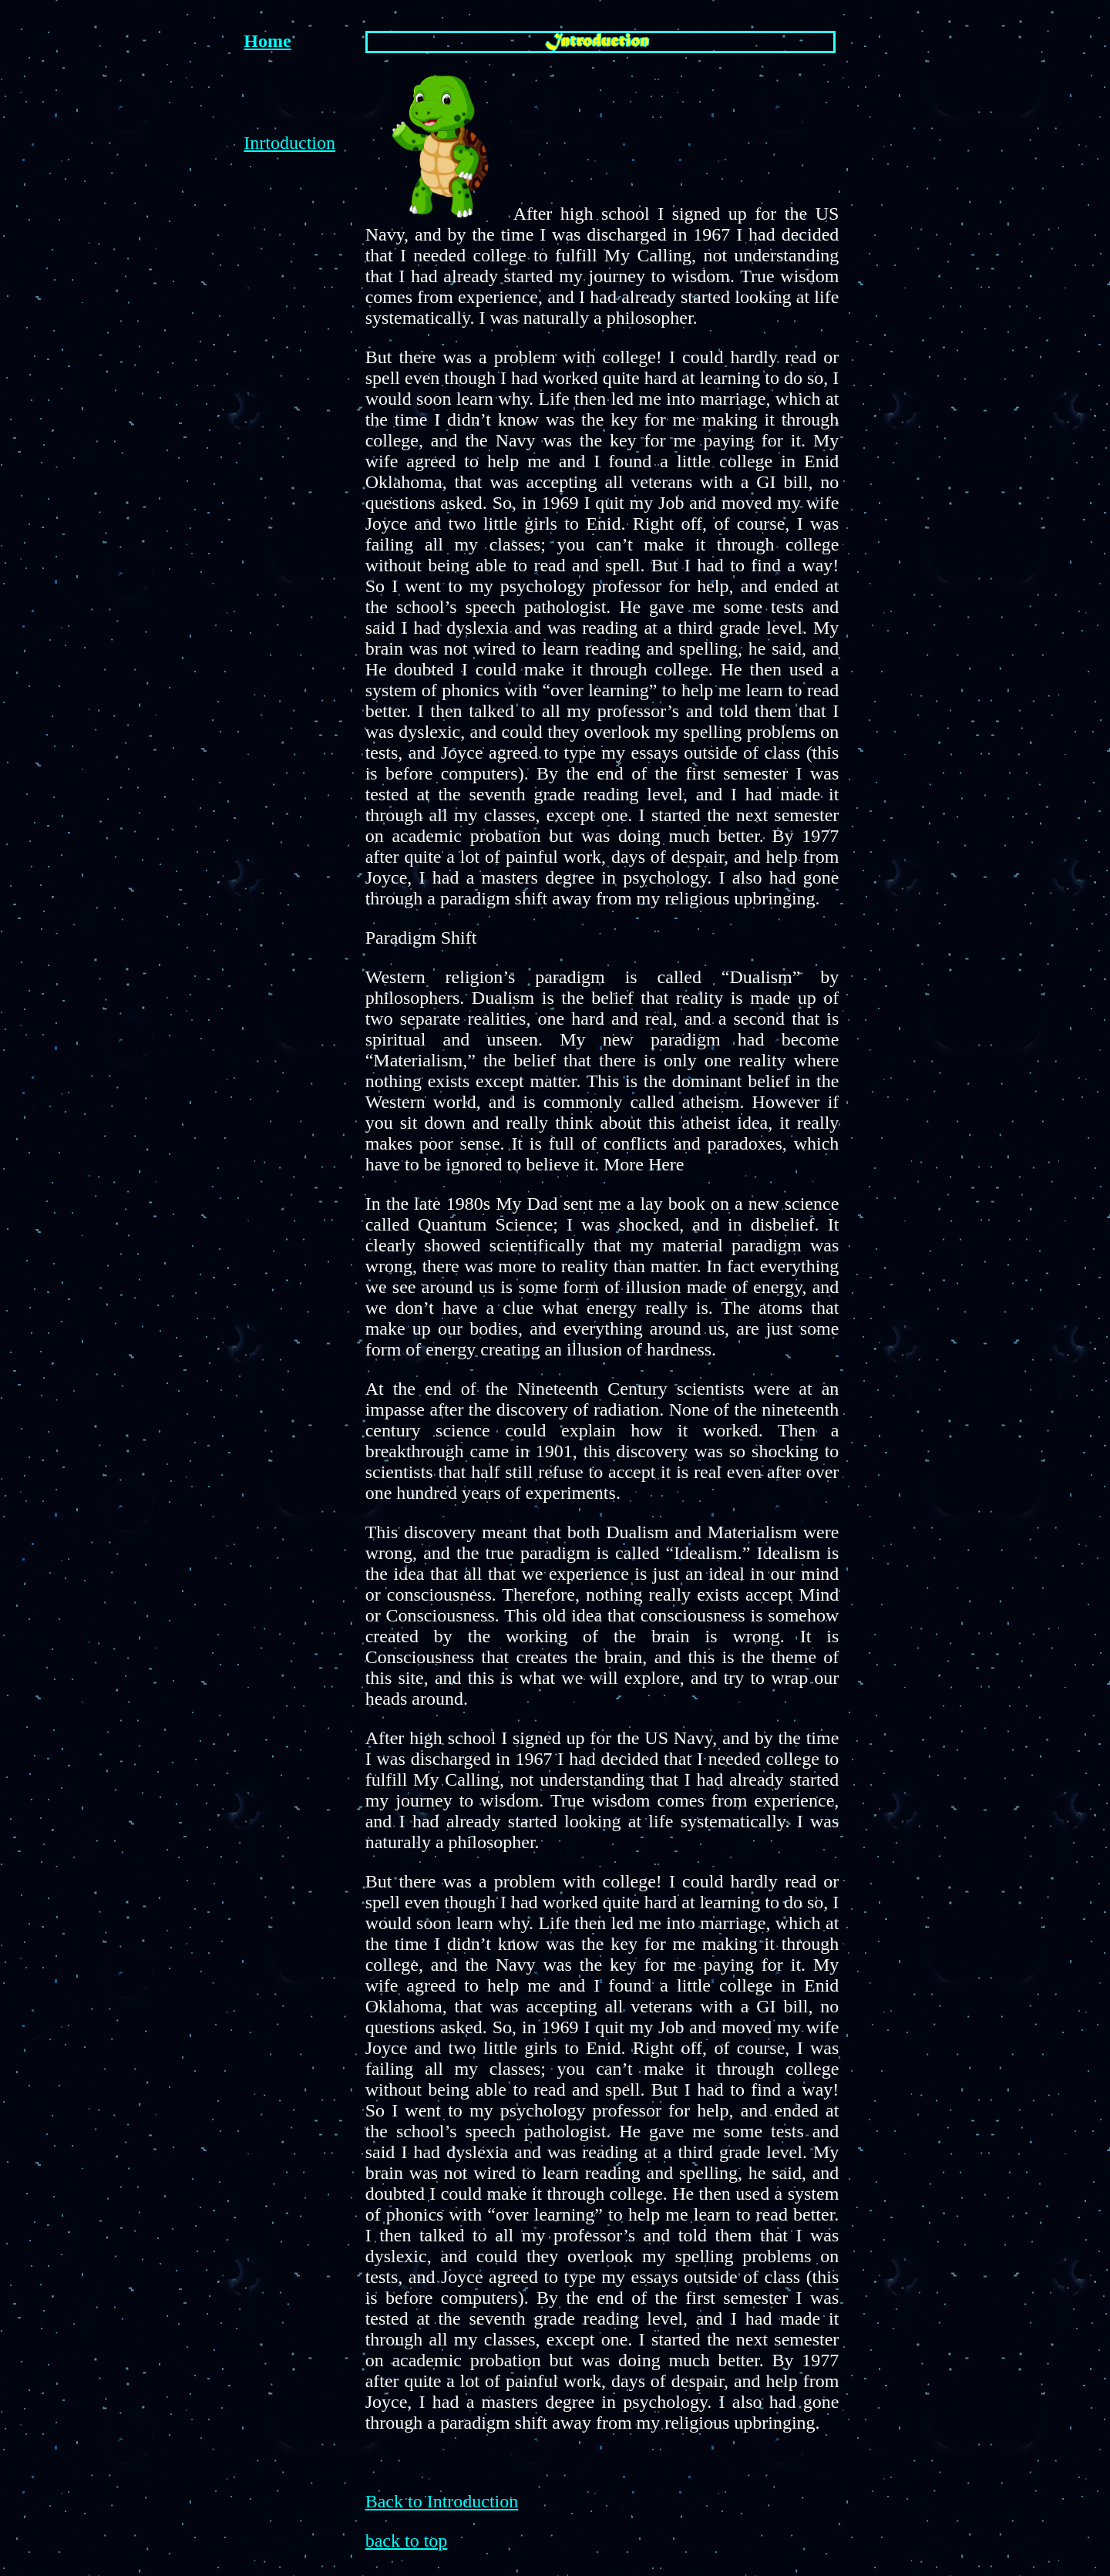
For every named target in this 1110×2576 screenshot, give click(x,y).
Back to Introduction (442, 2501)
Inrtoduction (289, 143)
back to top (406, 2541)
